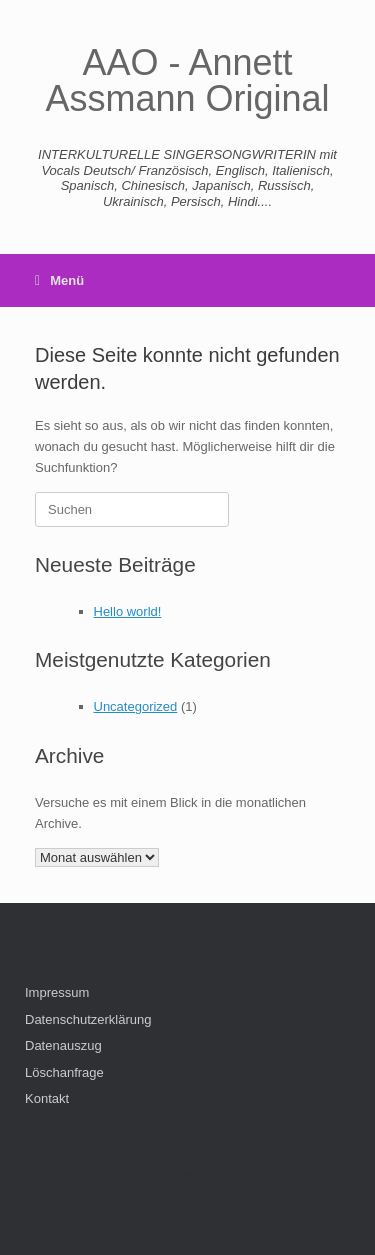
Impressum (57, 992)
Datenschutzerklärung (88, 1019)
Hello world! (128, 611)
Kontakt (47, 1098)
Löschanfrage (64, 1072)
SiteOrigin (227, 1216)
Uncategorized (136, 706)
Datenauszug (63, 1045)
